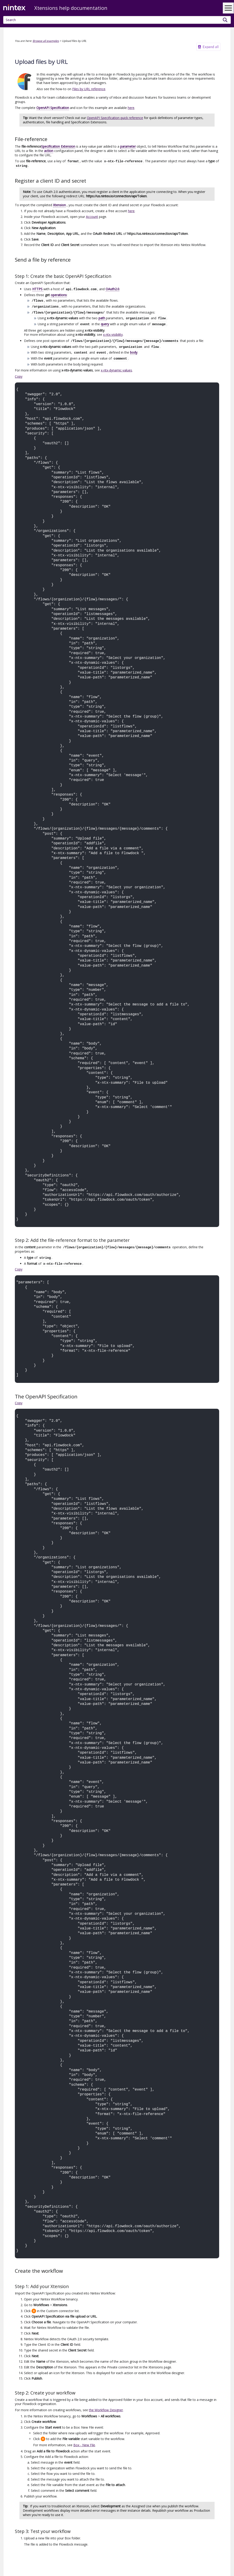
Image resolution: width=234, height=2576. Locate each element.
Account (92, 216)
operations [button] (59, 294)
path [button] (102, 316)
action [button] (48, 151)
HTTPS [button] (37, 288)
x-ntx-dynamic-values (116, 367)
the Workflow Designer (106, 2406)
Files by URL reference (88, 89)
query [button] (105, 322)
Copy (18, 373)
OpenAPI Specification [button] (52, 108)
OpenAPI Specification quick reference (115, 118)
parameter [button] (128, 146)
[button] (225, 20)
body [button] (133, 350)
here (131, 108)
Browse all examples (46, 41)
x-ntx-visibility (113, 332)
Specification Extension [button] (58, 146)
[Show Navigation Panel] (228, 8)
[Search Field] (117, 20)
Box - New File (84, 2441)
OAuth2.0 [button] (112, 288)
